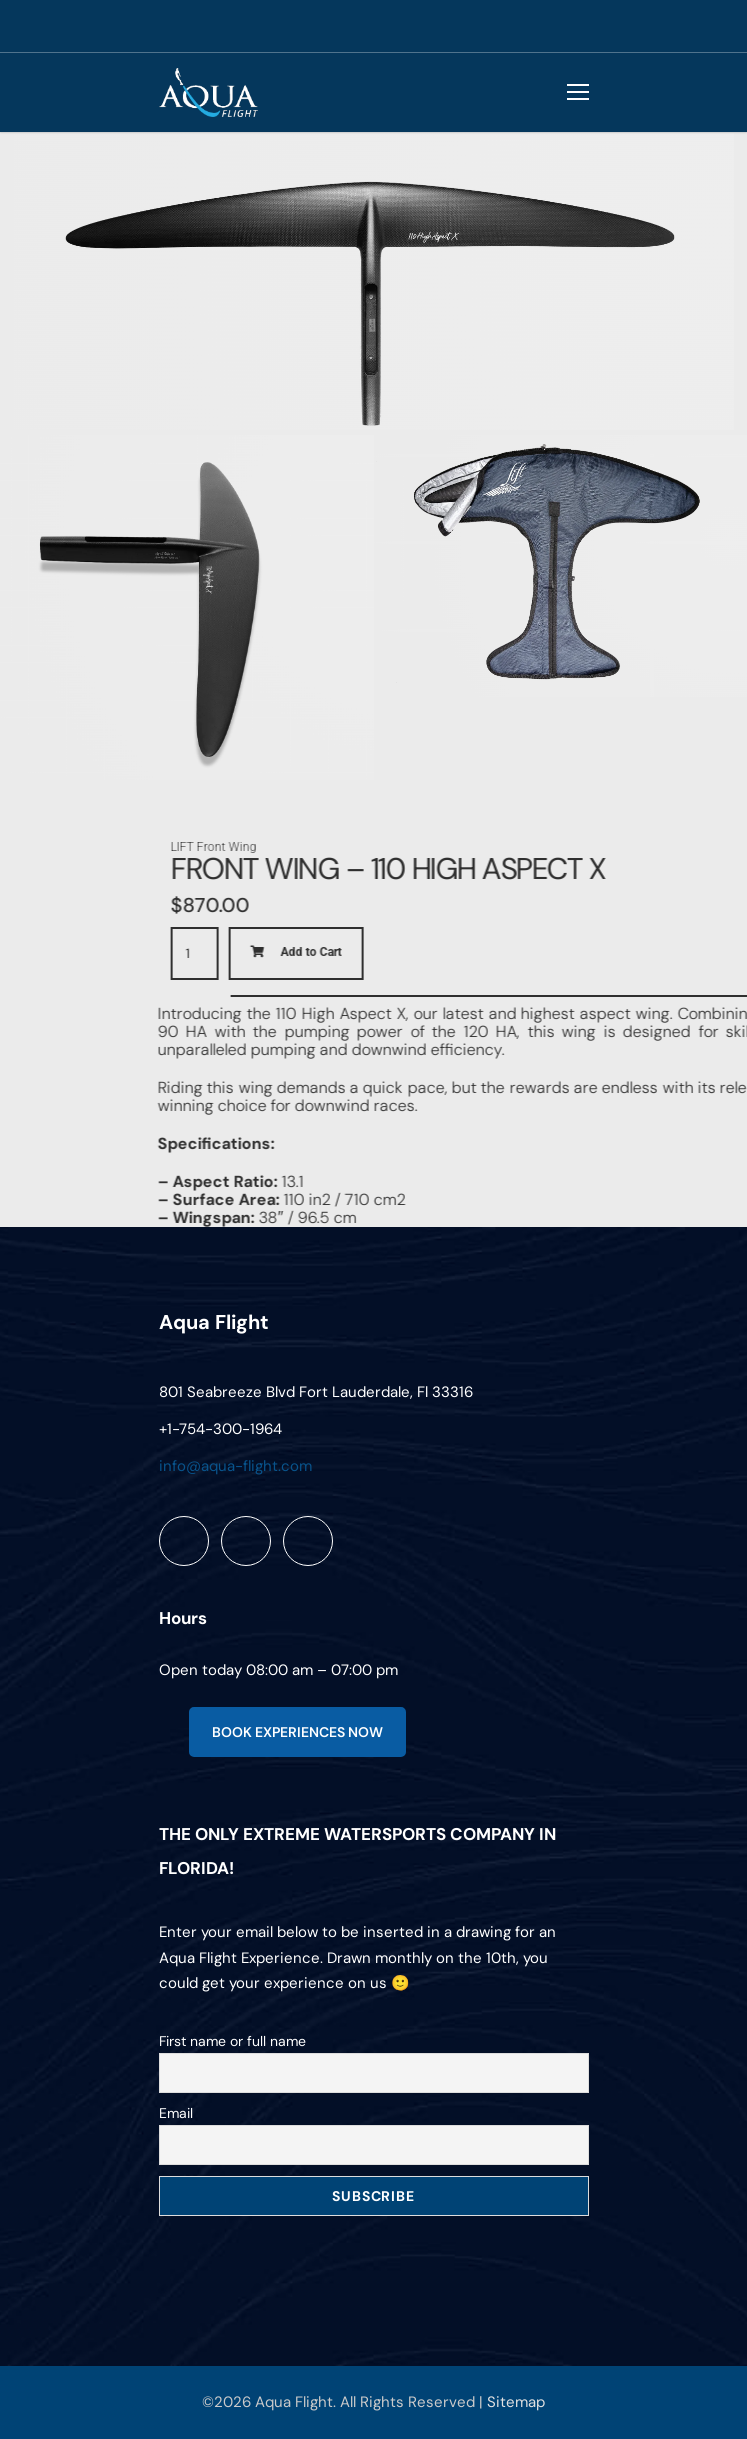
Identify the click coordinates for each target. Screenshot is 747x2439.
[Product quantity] (436, 953)
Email (176, 2113)
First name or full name (232, 2041)
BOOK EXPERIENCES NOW (297, 1732)
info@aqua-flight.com (235, 1466)
